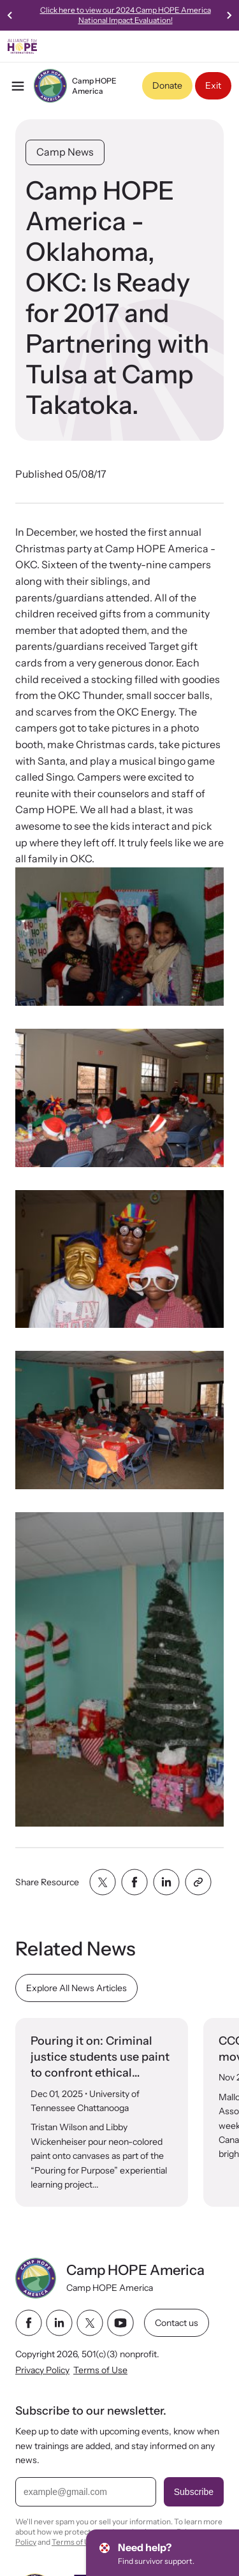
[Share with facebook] (134, 1882)
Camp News (65, 151)
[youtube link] (120, 2322)
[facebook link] (28, 2322)
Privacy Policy (42, 2370)
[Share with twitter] (102, 1882)
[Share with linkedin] (166, 1882)
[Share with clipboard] (198, 1882)
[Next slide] (228, 15)
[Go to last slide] (10, 15)
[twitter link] (89, 2322)
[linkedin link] (59, 2322)
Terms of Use (100, 2370)
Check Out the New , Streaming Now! (82, 15)
